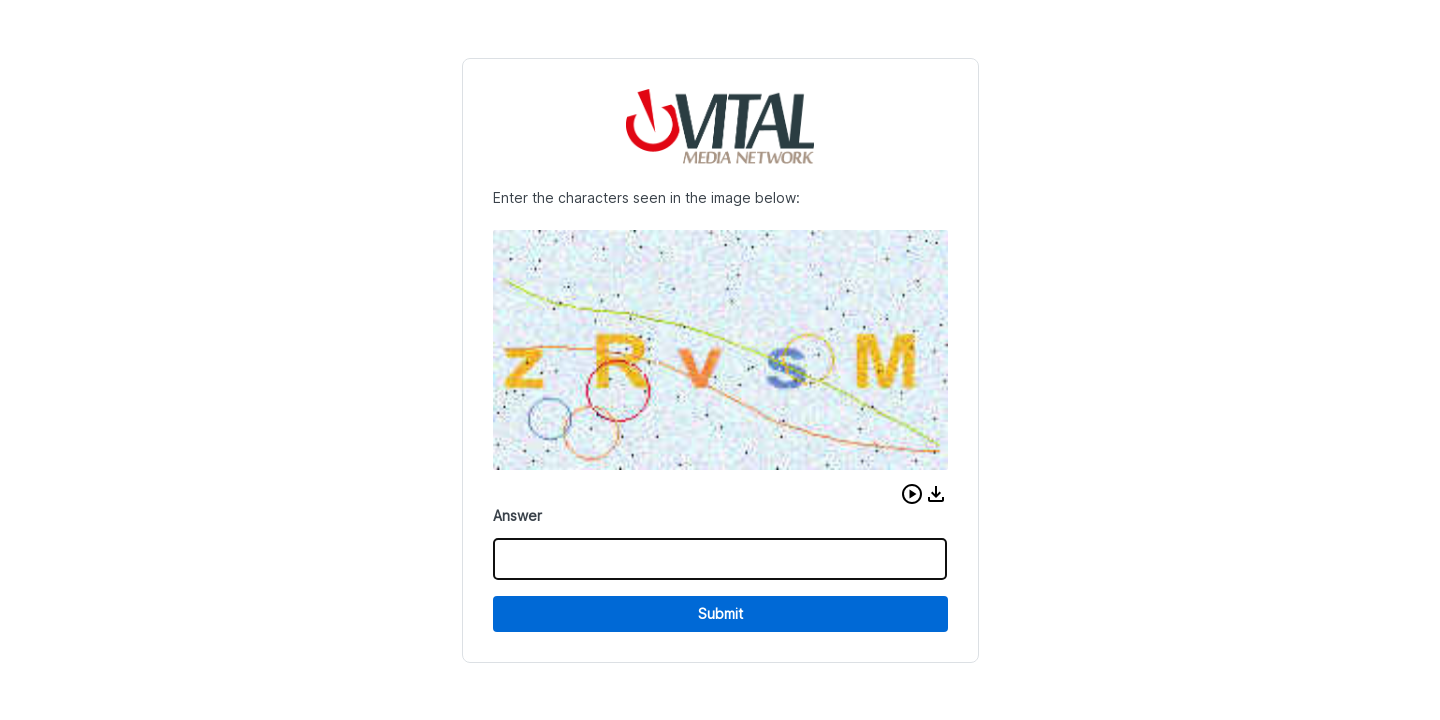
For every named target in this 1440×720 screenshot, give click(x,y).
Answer (517, 515)
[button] (912, 494)
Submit (720, 613)
